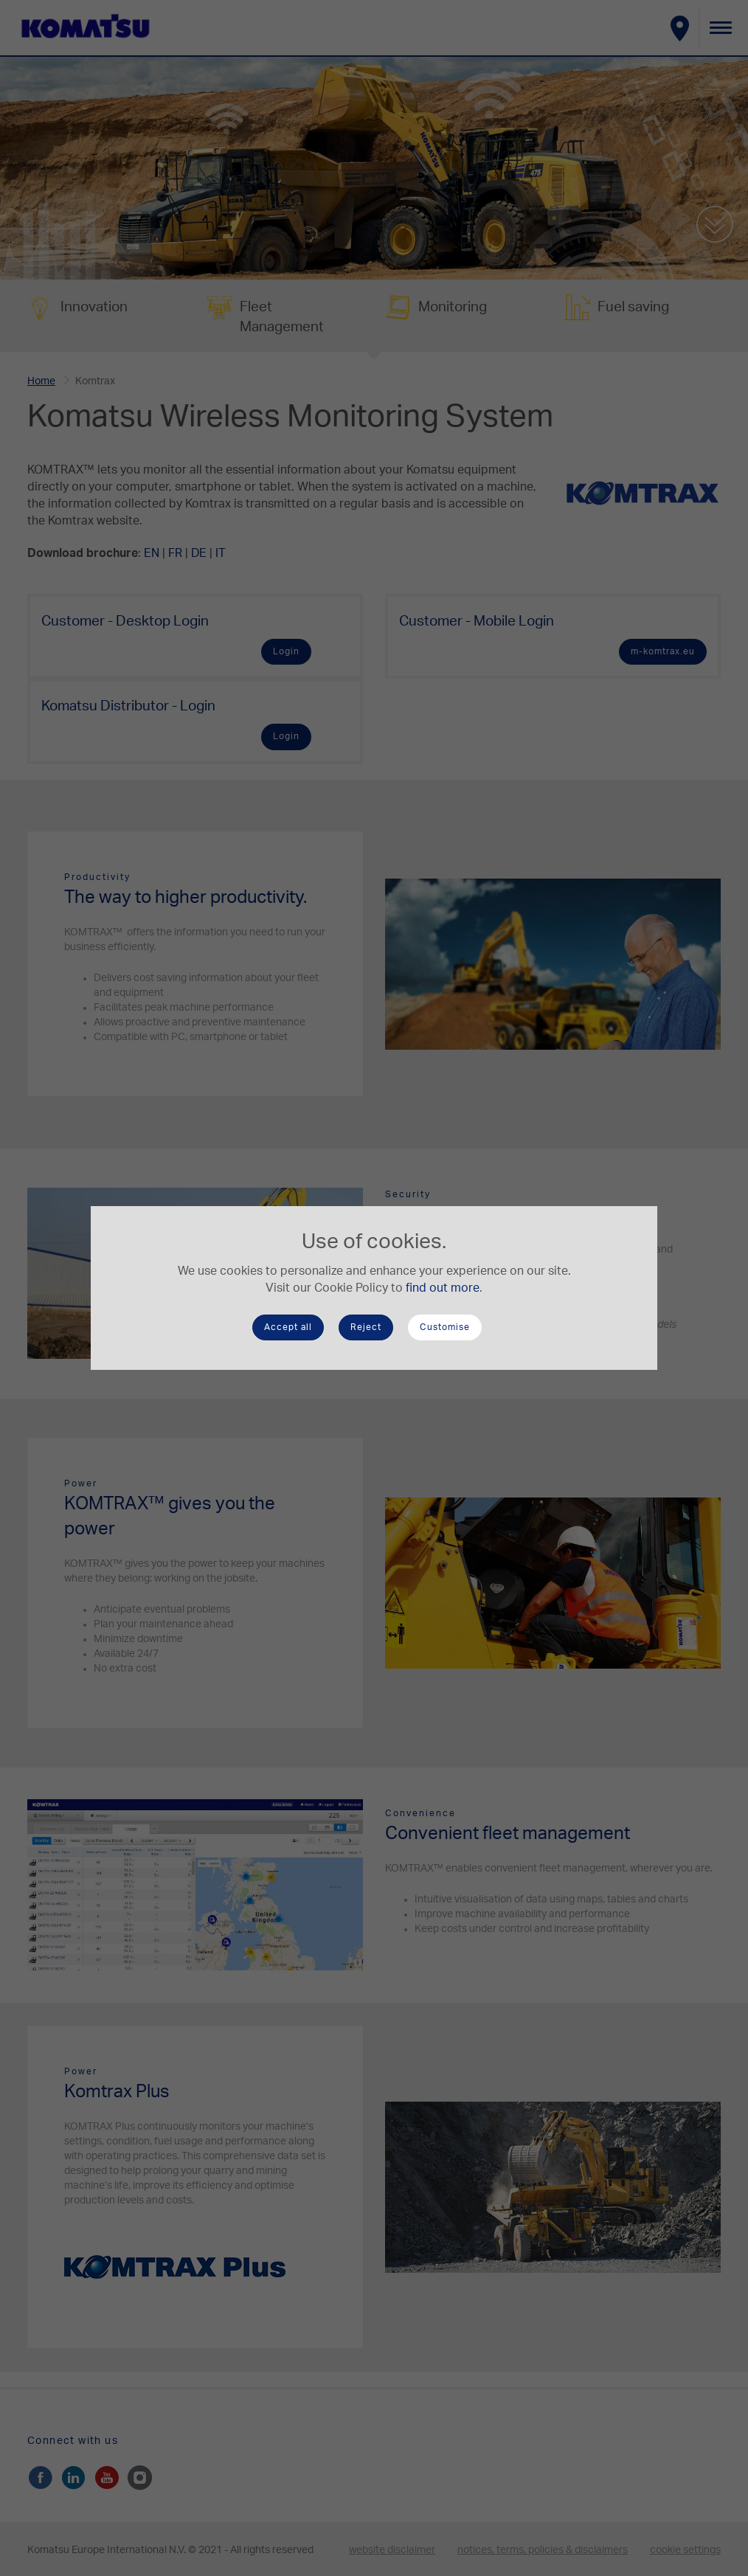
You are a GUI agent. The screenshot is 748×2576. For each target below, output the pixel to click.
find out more (442, 1288)
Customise (445, 1327)
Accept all (288, 1327)
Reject (365, 1327)
